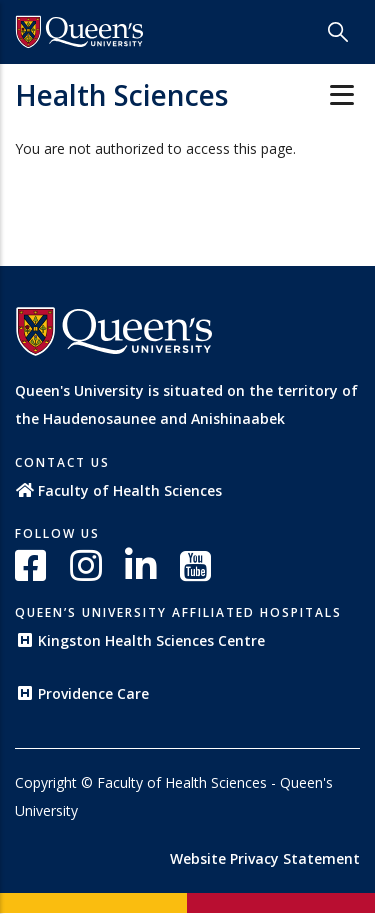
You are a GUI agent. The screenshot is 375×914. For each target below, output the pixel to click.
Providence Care (82, 693)
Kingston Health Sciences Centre (140, 640)
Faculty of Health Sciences (118, 490)
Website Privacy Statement (265, 858)
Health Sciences (121, 95)
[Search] (338, 32)
